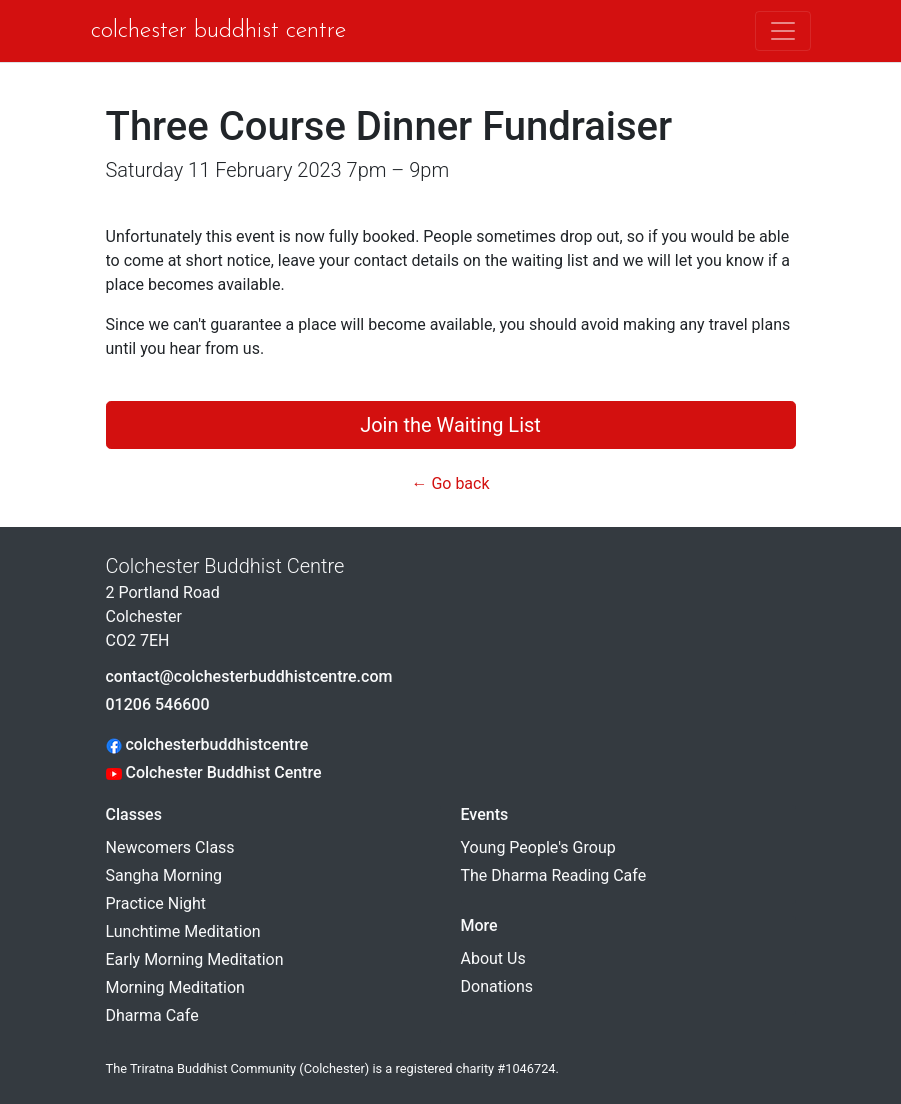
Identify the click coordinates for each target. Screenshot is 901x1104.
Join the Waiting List (450, 425)
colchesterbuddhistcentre (207, 744)
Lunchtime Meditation (183, 931)
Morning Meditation (175, 987)
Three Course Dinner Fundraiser (389, 126)
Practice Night (156, 903)
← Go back (450, 483)
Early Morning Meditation (195, 959)
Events (485, 814)
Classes (134, 814)
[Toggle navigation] (783, 31)
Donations (497, 986)
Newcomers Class (170, 847)
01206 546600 (158, 704)
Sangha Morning (164, 875)
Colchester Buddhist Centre (218, 31)
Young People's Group (538, 847)
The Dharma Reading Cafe (554, 875)
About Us (493, 958)
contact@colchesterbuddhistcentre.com (249, 676)
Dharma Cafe (152, 1015)
